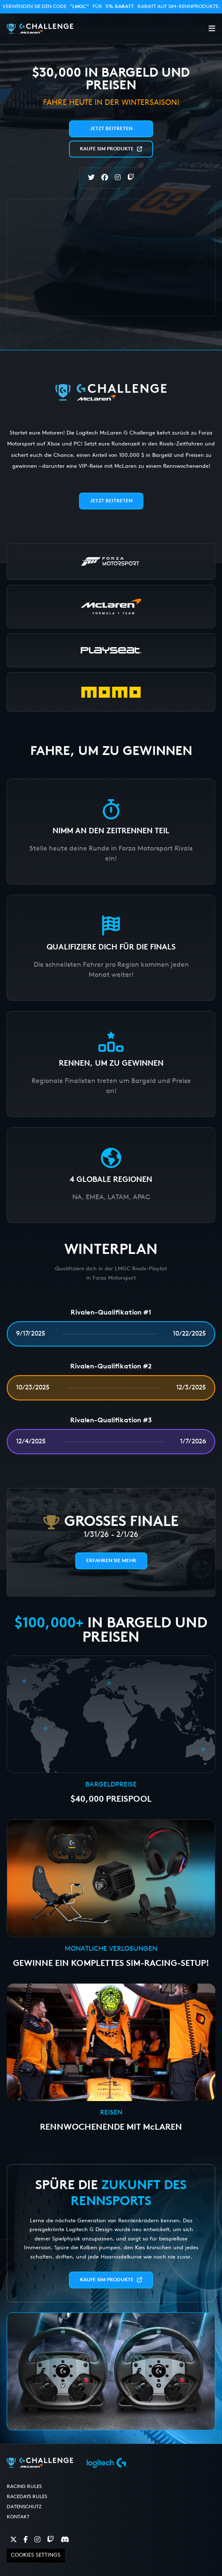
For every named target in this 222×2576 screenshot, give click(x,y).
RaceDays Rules (27, 2496)
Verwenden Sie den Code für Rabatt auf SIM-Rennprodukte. (111, 6)
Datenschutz (24, 2506)
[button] (212, 28)
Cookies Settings (36, 2555)
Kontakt (18, 2517)
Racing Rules (24, 2486)
